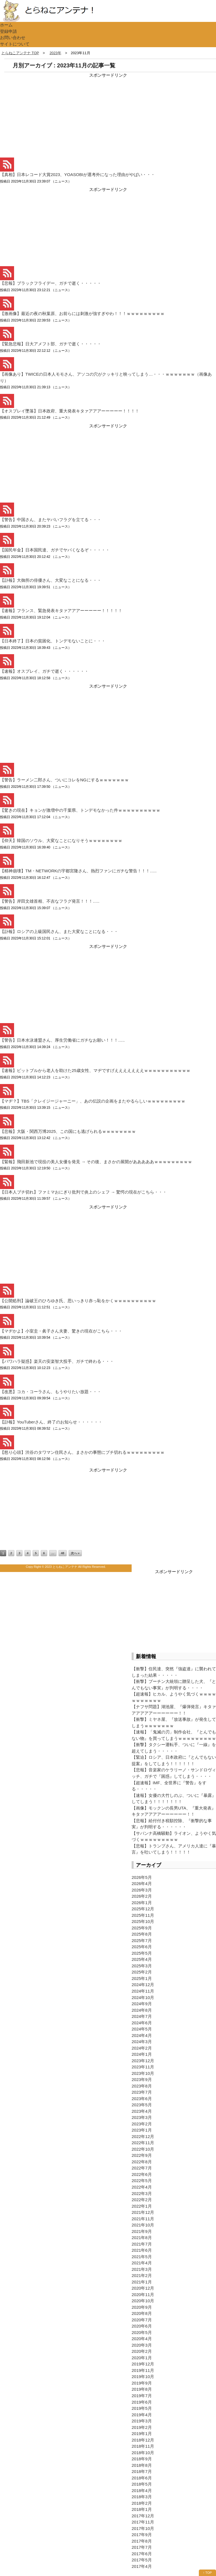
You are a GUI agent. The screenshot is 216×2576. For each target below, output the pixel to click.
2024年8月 (142, 2010)
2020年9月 (142, 2307)
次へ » (75, 1553)
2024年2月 (142, 2048)
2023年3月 (142, 2117)
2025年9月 (142, 1927)
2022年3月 (142, 2193)
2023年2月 (142, 2123)
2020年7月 (142, 2319)
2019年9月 (142, 2383)
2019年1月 (142, 2433)
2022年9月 (142, 2155)
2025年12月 (143, 1908)
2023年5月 (142, 2104)
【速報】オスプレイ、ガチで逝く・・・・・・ (44, 671)
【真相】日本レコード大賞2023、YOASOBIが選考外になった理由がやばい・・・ (77, 174)
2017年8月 (142, 2541)
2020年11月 (143, 2294)
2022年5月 (142, 2180)
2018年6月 (142, 2477)
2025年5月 (142, 1953)
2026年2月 (142, 1896)
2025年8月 (142, 1934)
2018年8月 (142, 2465)
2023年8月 (142, 2086)
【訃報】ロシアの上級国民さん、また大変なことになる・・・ (59, 931)
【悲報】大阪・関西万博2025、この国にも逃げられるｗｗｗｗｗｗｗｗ (68, 1131)
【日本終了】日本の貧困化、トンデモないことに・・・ (52, 640)
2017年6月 (142, 2553)
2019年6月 (142, 2402)
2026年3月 (142, 1890)
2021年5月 (142, 2256)
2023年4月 (142, 2111)
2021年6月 (142, 2250)
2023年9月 (142, 2079)
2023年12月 (143, 2060)
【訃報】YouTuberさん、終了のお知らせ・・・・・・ (51, 1422)
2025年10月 (143, 1921)
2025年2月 (142, 1972)
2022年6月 (142, 2174)
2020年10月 (143, 2300)
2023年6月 (142, 2098)
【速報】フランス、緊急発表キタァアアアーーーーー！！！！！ (61, 610)
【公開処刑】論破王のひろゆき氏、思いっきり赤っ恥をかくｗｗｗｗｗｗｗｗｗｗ (78, 1300)
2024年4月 (142, 2035)
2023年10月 (143, 2073)
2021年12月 (143, 2212)
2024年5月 (142, 2029)
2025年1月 (142, 1978)
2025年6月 (142, 1946)
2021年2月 (142, 2275)
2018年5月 (142, 2484)
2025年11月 (143, 1915)
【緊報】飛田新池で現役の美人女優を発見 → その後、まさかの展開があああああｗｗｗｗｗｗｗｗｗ (96, 1161)
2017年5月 (142, 2559)
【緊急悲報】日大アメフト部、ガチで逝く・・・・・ (50, 343)
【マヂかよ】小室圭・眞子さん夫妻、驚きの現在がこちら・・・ (61, 1331)
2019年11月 (143, 2370)
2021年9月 (142, 2231)
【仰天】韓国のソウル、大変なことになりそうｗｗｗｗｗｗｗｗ (61, 840)
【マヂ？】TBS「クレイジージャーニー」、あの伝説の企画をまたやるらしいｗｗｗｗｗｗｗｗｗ (92, 1101)
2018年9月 (142, 2458)
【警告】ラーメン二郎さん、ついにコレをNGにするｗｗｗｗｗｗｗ (64, 779)
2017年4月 (142, 2566)
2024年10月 (143, 1997)
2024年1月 (142, 2054)
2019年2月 (142, 2427)
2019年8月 (142, 2389)
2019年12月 (143, 2363)
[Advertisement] (42, 114)
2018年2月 (142, 2503)
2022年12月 (143, 2136)
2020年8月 (142, 2313)
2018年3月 (142, 2496)
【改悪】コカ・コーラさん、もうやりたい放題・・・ (50, 1391)
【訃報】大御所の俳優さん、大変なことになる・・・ (50, 580)
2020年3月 (142, 2345)
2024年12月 (143, 1984)
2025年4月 (142, 1959)
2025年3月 (142, 1965)
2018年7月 (142, 2471)
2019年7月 (142, 2395)
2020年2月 (142, 2351)
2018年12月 (143, 2440)
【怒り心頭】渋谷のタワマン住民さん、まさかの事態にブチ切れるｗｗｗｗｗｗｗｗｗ (82, 1452)
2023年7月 (142, 2092)
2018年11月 (143, 2446)
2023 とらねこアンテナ (61, 1566)
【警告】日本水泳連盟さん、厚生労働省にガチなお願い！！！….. (62, 1040)
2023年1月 (142, 2130)
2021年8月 (142, 2237)
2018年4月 (142, 2490)
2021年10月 (143, 2225)
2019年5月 (142, 2408)
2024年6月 (142, 2022)
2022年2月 (142, 2199)
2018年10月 (143, 2452)
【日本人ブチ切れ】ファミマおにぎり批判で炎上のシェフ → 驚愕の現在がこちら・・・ (83, 1192)
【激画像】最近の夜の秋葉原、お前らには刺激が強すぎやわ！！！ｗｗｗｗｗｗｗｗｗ (82, 313)
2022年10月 (143, 2149)
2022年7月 (142, 2168)
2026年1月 (142, 1902)
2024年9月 (142, 2003)
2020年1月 (142, 2357)
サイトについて (15, 44)
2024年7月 (142, 2016)
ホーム (6, 24)
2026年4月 (142, 1883)
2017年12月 (143, 2515)
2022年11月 (143, 2142)
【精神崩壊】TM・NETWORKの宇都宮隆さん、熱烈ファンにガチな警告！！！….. (78, 870)
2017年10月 (143, 2528)
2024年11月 (143, 1991)
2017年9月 (142, 2534)
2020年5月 (142, 2332)
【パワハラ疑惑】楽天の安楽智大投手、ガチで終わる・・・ (57, 1361)
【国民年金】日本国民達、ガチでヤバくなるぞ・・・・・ (55, 549)
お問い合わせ (12, 37)
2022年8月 (142, 2161)
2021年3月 (142, 2269)
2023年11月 (143, 2066)
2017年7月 (142, 2547)
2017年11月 (143, 2522)
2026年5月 (142, 1877)
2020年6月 (142, 2326)
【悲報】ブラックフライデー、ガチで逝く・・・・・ (50, 283)
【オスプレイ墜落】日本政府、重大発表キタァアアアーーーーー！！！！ (69, 411)
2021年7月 (142, 2244)
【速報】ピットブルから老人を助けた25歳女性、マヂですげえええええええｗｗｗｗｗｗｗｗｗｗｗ (95, 1070)
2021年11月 (143, 2218)
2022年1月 (142, 2206)
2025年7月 (142, 1940)
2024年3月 (142, 2041)
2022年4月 (142, 2187)
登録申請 (8, 31)
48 (62, 1553)
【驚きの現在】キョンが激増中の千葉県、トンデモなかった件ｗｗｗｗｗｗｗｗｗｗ (80, 810)
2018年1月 (142, 2509)
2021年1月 (142, 2282)
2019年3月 (142, 2420)
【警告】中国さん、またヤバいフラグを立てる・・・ (50, 519)
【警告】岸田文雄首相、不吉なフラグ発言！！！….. (49, 901)
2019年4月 (142, 2414)
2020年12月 (143, 2288)
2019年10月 (143, 2376)
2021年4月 (142, 2262)
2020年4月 (142, 2338)
